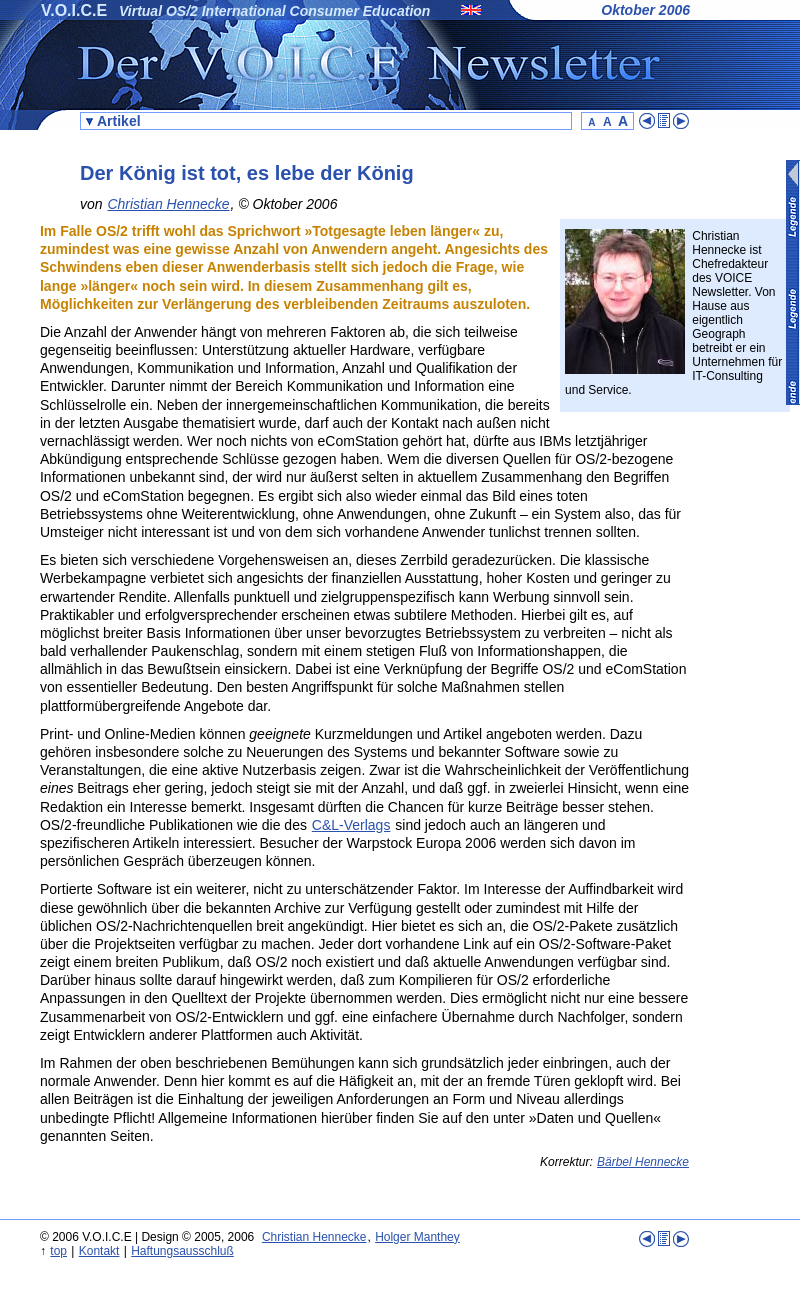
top (58, 1251)
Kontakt (99, 1251)
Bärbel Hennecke (643, 1162)
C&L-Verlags (351, 825)
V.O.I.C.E (74, 10)
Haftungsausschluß (182, 1251)
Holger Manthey (417, 1237)
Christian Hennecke (168, 204)
